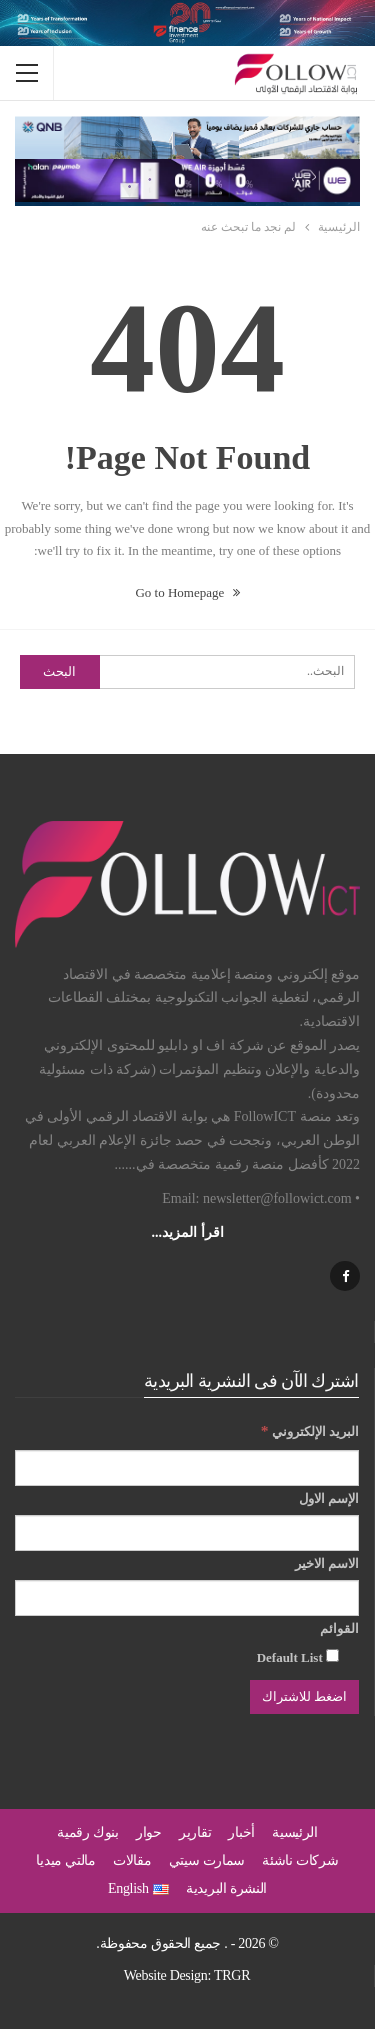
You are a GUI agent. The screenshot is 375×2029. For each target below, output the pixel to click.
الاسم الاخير (327, 1563)
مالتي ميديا (65, 1860)
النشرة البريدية (226, 1888)
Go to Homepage (187, 592)
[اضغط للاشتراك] (304, 1697)
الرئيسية (295, 1832)
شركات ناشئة (300, 1860)
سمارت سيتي (207, 1860)
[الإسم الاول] (187, 1533)
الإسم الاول (329, 1498)
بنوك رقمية (88, 1832)
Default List (298, 1657)
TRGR (232, 1975)
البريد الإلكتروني (310, 1430)
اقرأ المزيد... (188, 1232)
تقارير (195, 1832)
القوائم (339, 1628)
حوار (149, 1832)
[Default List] (332, 1655)
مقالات (132, 1860)
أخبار (241, 1832)
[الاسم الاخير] (187, 1598)
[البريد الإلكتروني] (187, 1468)
